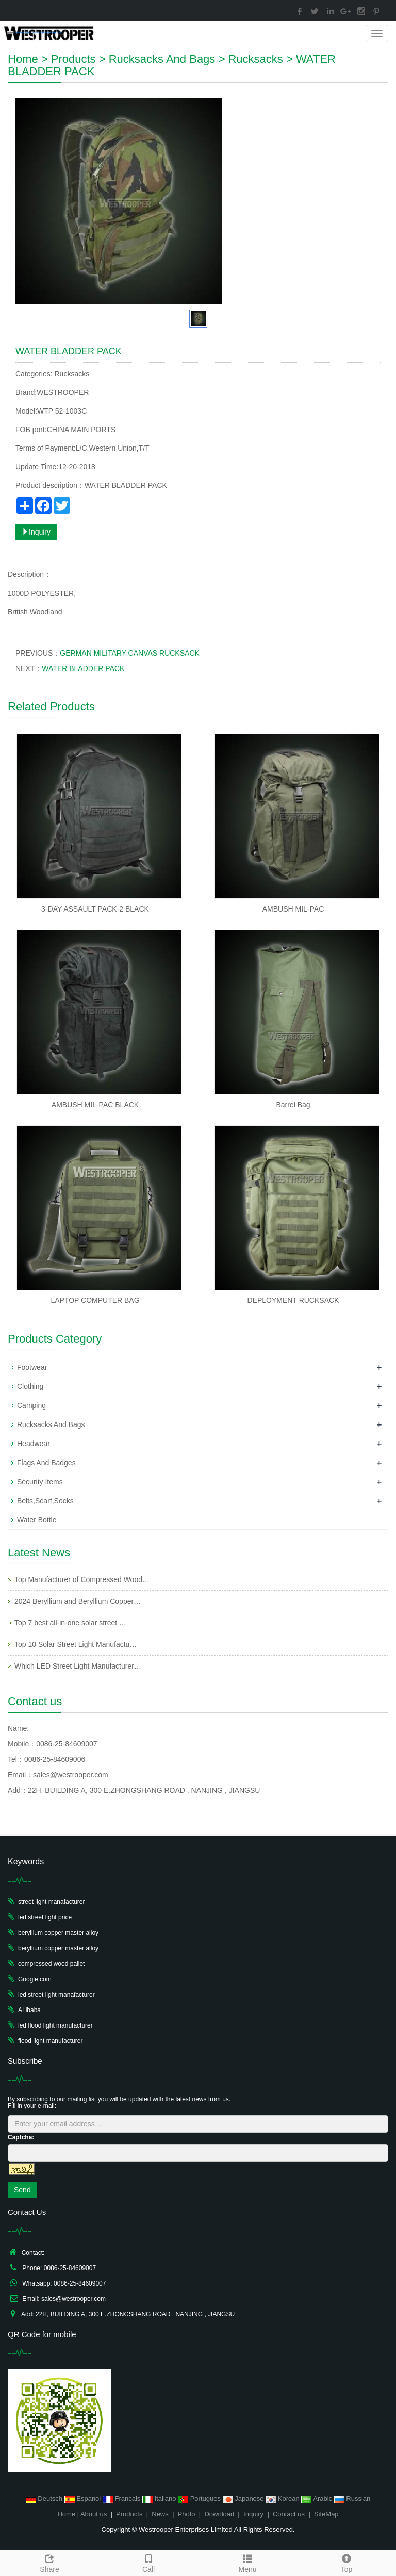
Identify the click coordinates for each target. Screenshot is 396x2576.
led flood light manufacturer (55, 2025)
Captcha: (21, 2137)
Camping (31, 1405)
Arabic (317, 2498)
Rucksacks (255, 59)
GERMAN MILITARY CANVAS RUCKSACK (129, 653)
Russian (352, 2498)
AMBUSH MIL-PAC (293, 909)
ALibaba (29, 2010)
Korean (283, 2498)
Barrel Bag (293, 1105)
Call (148, 2562)
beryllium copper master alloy (58, 1932)
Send (22, 2190)
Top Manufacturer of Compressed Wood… (82, 1579)
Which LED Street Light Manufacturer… (77, 1666)
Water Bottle (37, 1520)
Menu (247, 2562)
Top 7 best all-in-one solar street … (70, 1623)
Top (346, 2562)
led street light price (45, 1917)
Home (23, 59)
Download (219, 2514)
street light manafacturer (51, 1901)
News (160, 2514)
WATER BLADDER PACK (83, 668)
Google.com (35, 1979)
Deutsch (45, 2498)
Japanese (244, 2498)
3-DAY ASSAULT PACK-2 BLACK (95, 909)
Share (49, 2562)
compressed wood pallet (51, 1963)
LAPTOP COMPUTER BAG (95, 1300)
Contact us (289, 2514)
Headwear (33, 1443)
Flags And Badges (46, 1462)
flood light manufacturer (50, 2041)
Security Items (40, 1482)
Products (73, 59)
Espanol (83, 2498)
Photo (186, 2514)
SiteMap (326, 2514)
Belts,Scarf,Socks (45, 1501)
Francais (122, 2498)
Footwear (32, 1367)
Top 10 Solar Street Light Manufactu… (75, 1644)
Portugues (200, 2498)
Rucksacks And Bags (162, 59)
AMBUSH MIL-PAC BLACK (95, 1105)
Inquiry (36, 532)
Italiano (160, 2498)
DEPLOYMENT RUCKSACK (293, 1300)
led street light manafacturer (56, 1994)
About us (93, 2514)
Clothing (30, 1386)
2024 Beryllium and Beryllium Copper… (77, 1601)
